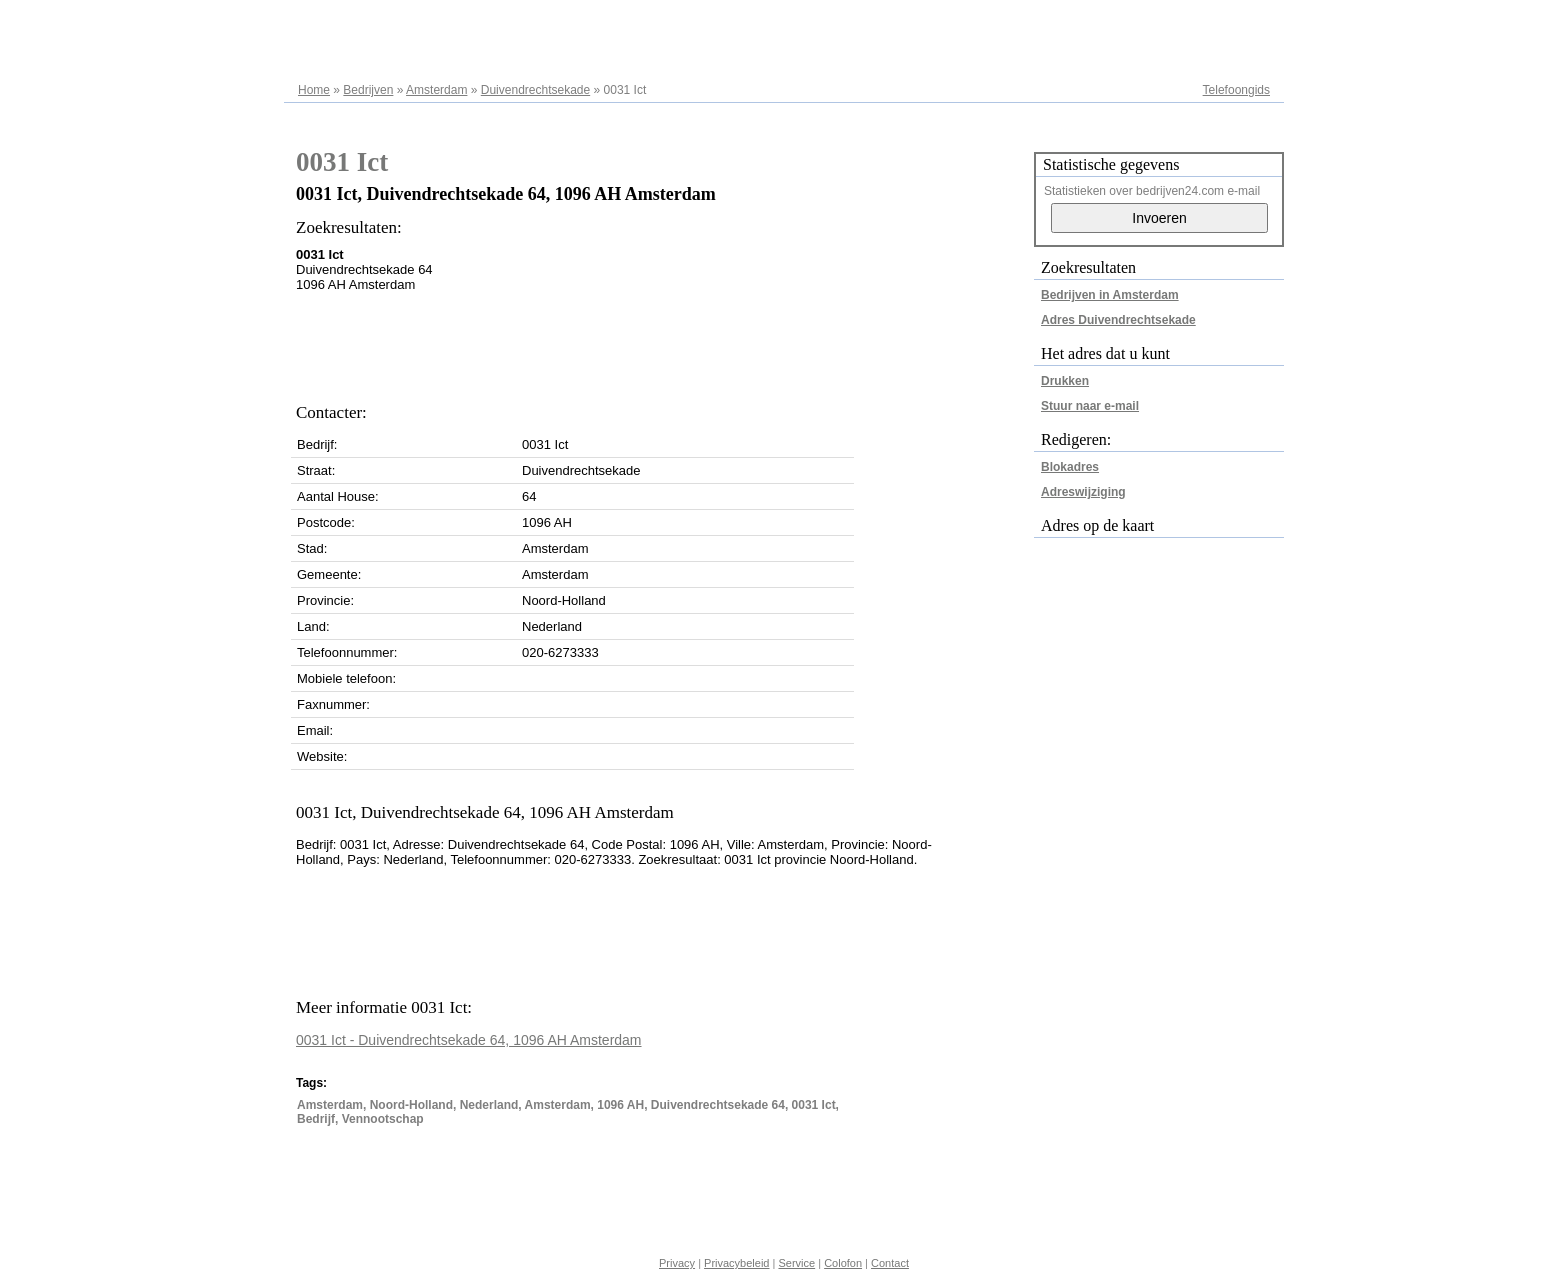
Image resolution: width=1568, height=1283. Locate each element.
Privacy (677, 1263)
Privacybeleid (736, 1263)
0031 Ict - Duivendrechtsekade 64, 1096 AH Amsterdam (469, 1040)
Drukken (1065, 381)
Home (314, 90)
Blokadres (1070, 467)
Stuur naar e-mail (1090, 406)
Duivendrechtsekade (535, 90)
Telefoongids (1236, 90)
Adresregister (1234, 22)
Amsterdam (436, 90)
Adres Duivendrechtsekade (1118, 320)
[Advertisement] (660, 342)
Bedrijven (368, 90)
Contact (890, 1263)
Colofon (843, 1263)
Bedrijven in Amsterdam (1110, 295)
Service (796, 1263)
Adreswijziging (1083, 492)
